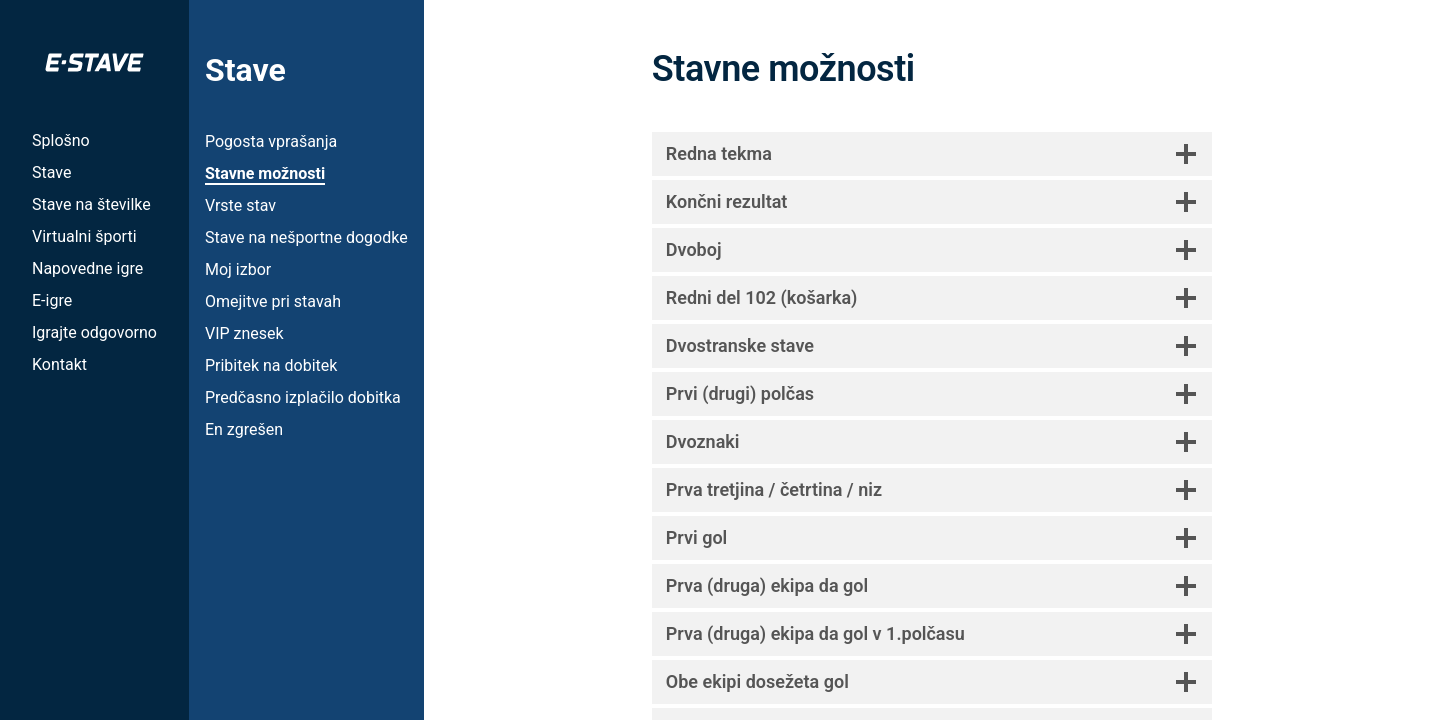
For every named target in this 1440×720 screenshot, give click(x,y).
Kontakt (59, 364)
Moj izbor (238, 269)
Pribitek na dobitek (271, 365)
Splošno (61, 140)
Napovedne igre (87, 268)
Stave (51, 172)
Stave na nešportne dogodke (306, 237)
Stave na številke (91, 204)
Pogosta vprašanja (271, 141)
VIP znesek (244, 333)
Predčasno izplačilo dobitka (303, 397)
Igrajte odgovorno (94, 332)
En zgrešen (244, 429)
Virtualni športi (84, 236)
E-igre (52, 300)
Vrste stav (240, 205)
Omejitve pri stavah (273, 301)
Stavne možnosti (265, 173)
